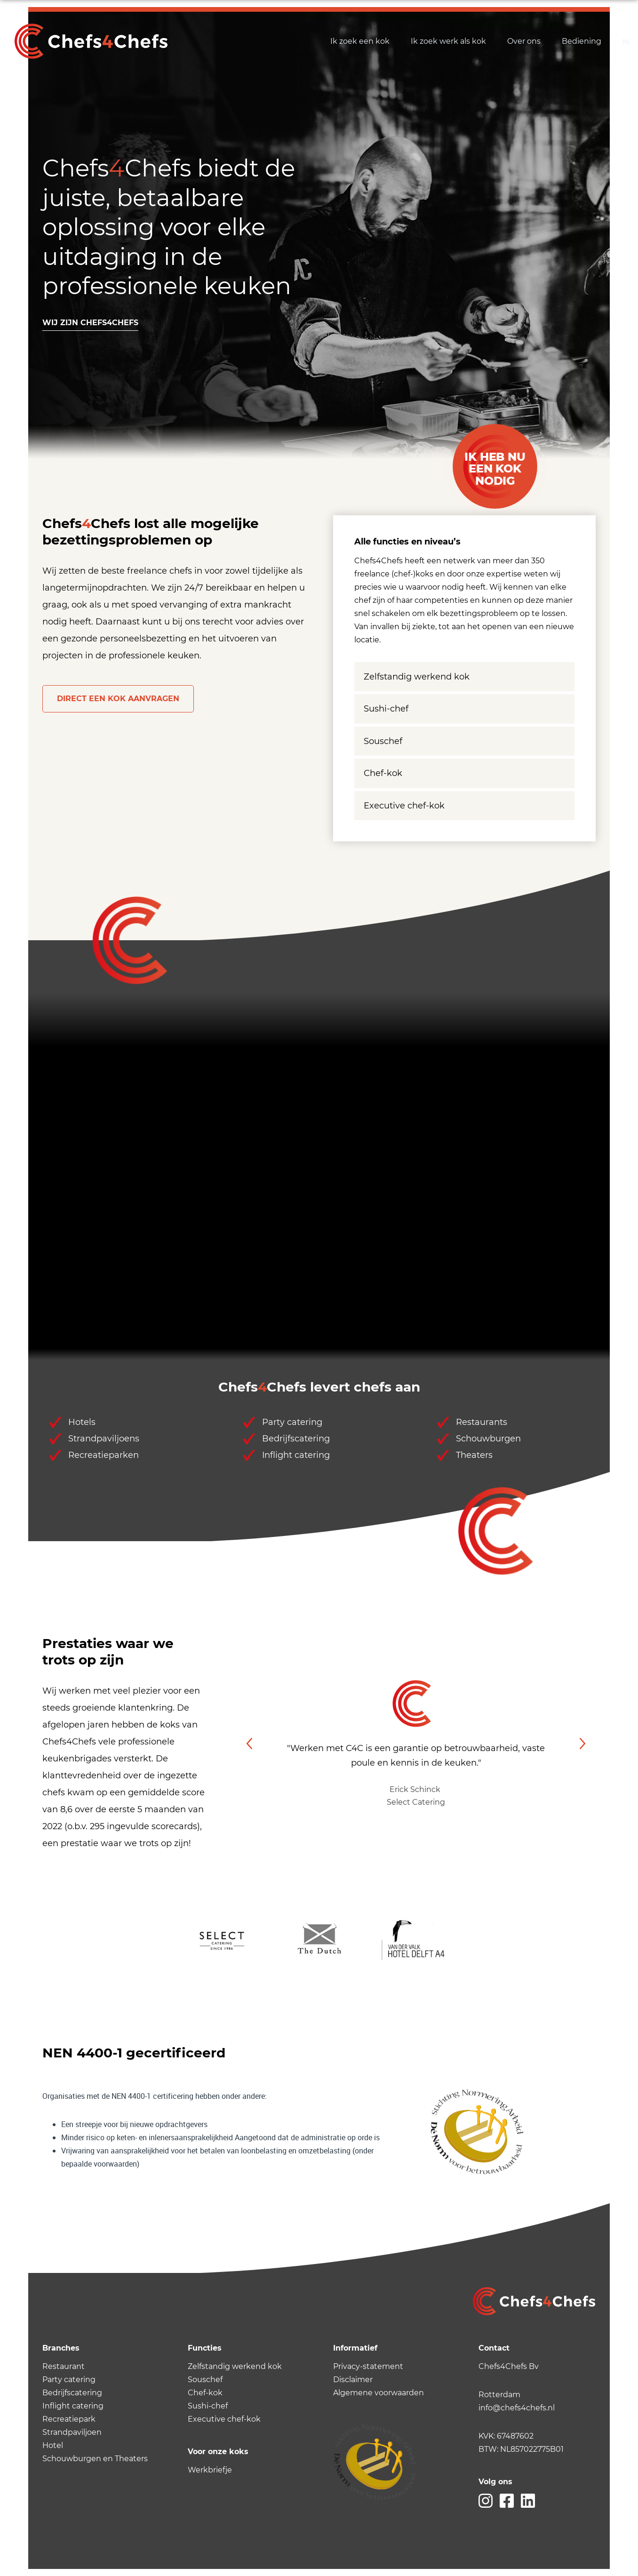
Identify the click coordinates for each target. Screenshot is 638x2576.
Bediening (581, 41)
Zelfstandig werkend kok (417, 677)
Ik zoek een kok (360, 41)
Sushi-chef (386, 709)
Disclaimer (353, 2379)
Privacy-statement (368, 2366)
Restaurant (63, 2366)
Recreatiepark (69, 2419)
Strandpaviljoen (72, 2432)
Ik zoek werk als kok (448, 41)
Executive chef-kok (404, 805)
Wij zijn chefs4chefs (90, 322)
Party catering (69, 2379)
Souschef (383, 741)
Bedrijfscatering (72, 2392)
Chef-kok (383, 773)
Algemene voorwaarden (378, 2392)
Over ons (524, 41)
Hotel (52, 2445)
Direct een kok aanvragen (118, 698)
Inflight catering (73, 2405)
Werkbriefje (210, 2469)
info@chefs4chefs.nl (516, 2407)
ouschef (207, 2379)
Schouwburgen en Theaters (95, 2458)
